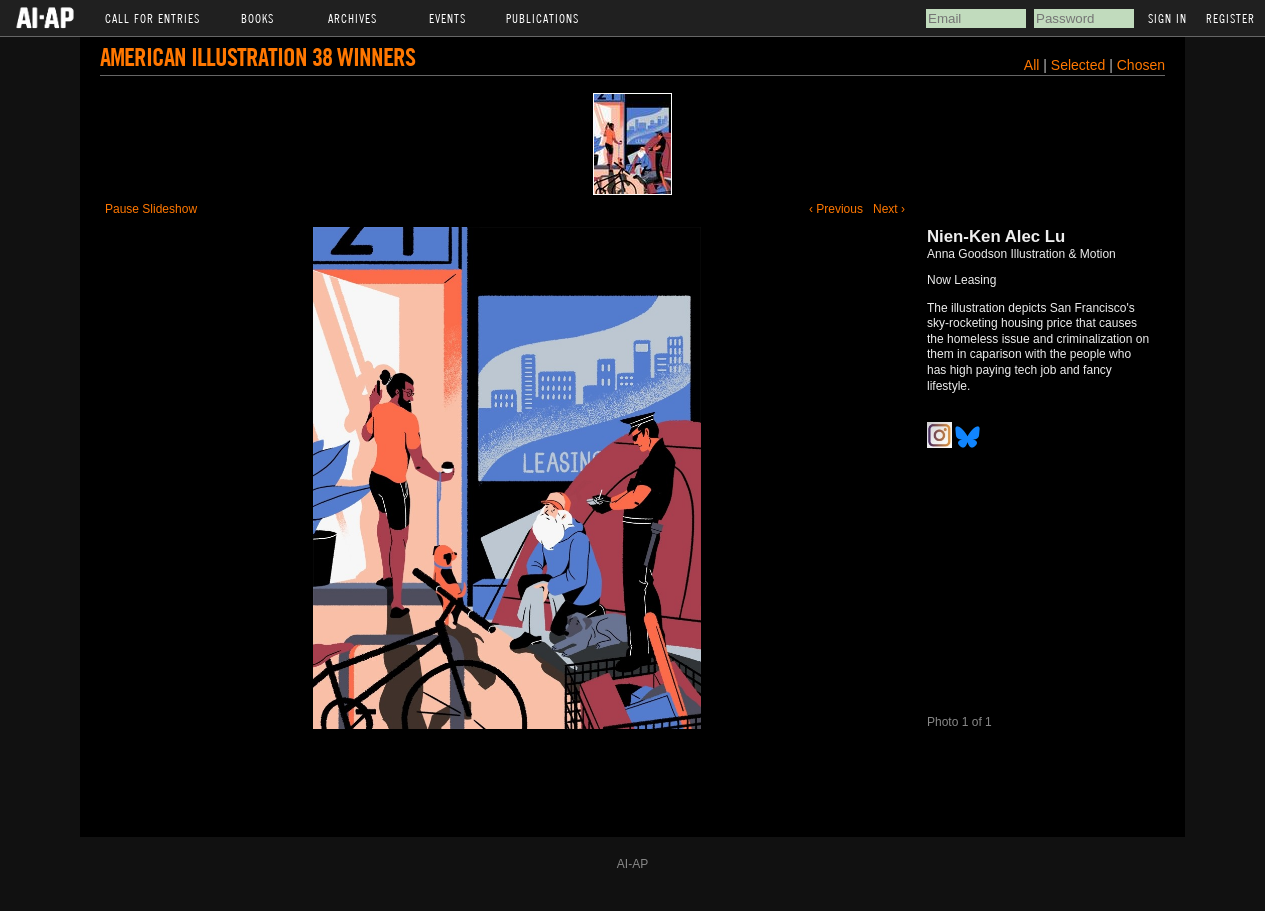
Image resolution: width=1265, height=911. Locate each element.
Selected (1080, 65)
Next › (889, 209)
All (1032, 65)
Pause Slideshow (151, 209)
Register (1230, 18)
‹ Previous (836, 209)
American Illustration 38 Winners (257, 56)
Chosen (1141, 65)
